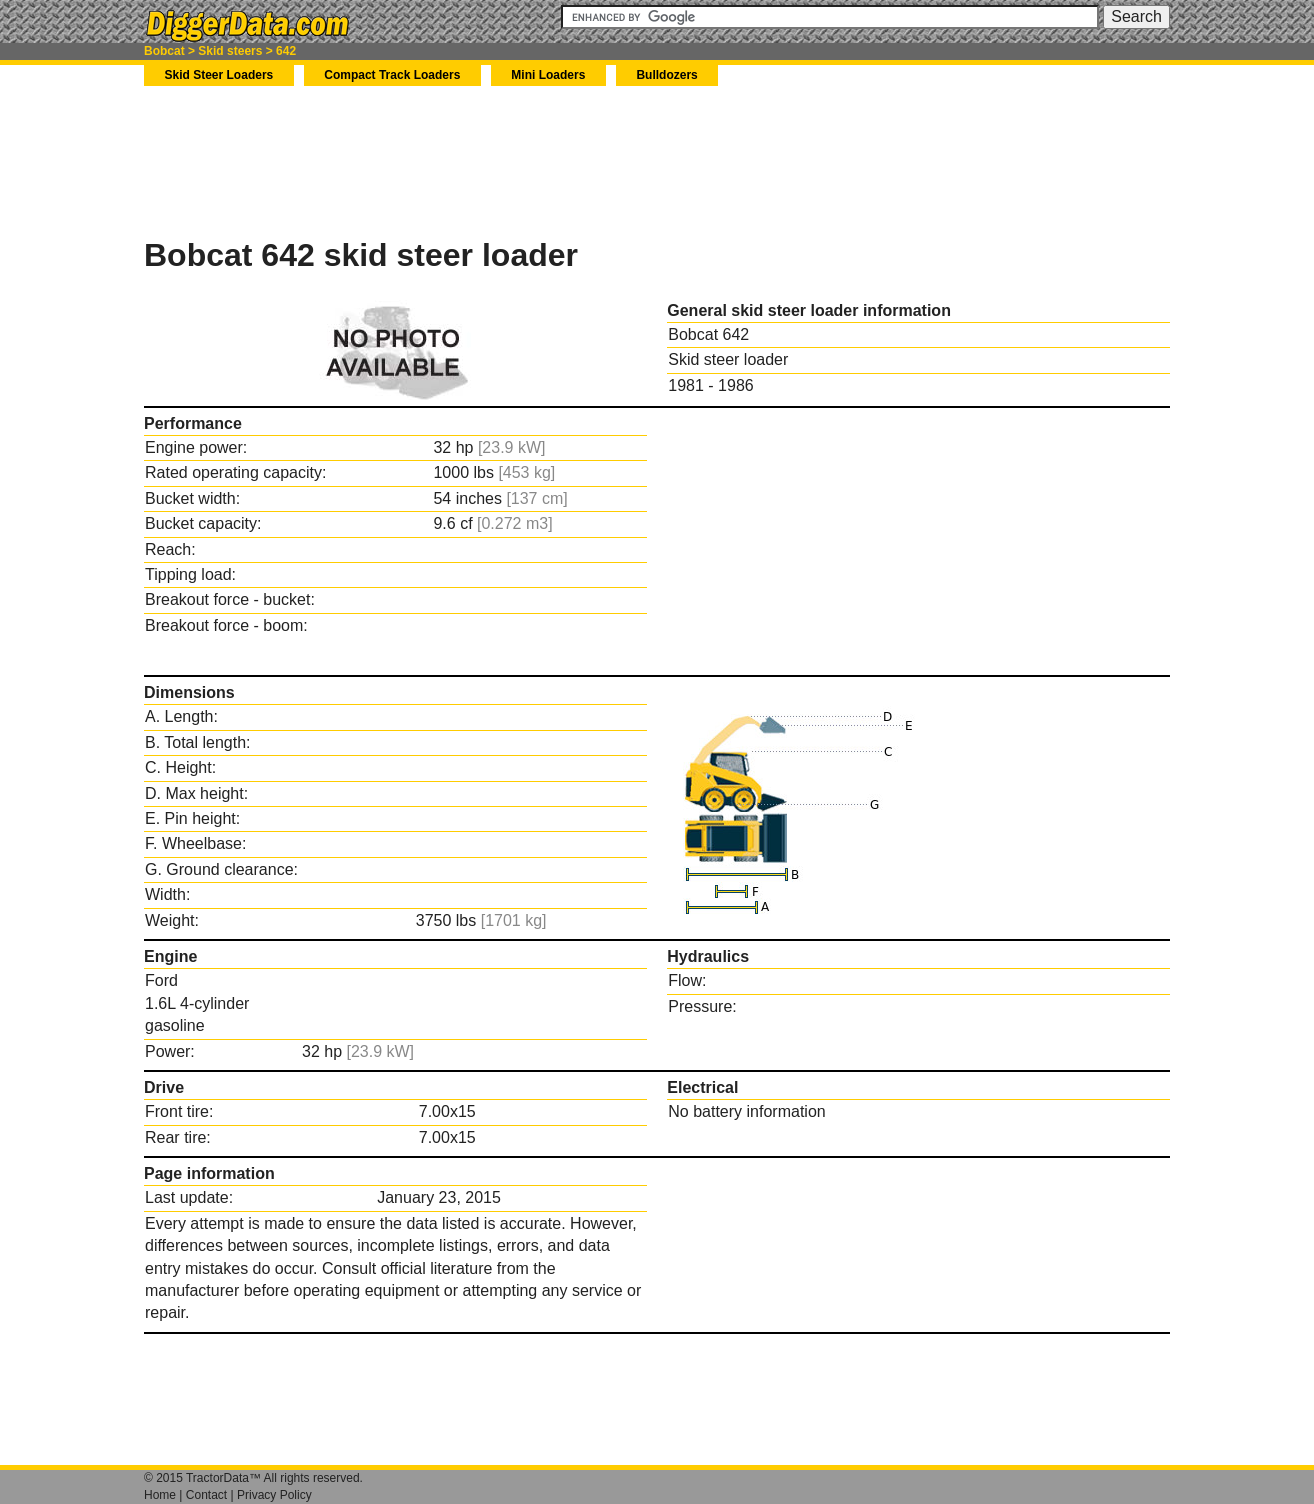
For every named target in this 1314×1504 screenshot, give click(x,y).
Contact (206, 1495)
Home (160, 1495)
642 (286, 51)
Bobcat (164, 51)
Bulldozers (666, 75)
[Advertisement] (508, 161)
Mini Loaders (548, 75)
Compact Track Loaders (392, 75)
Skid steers (230, 51)
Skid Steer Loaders (219, 75)
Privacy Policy (274, 1495)
